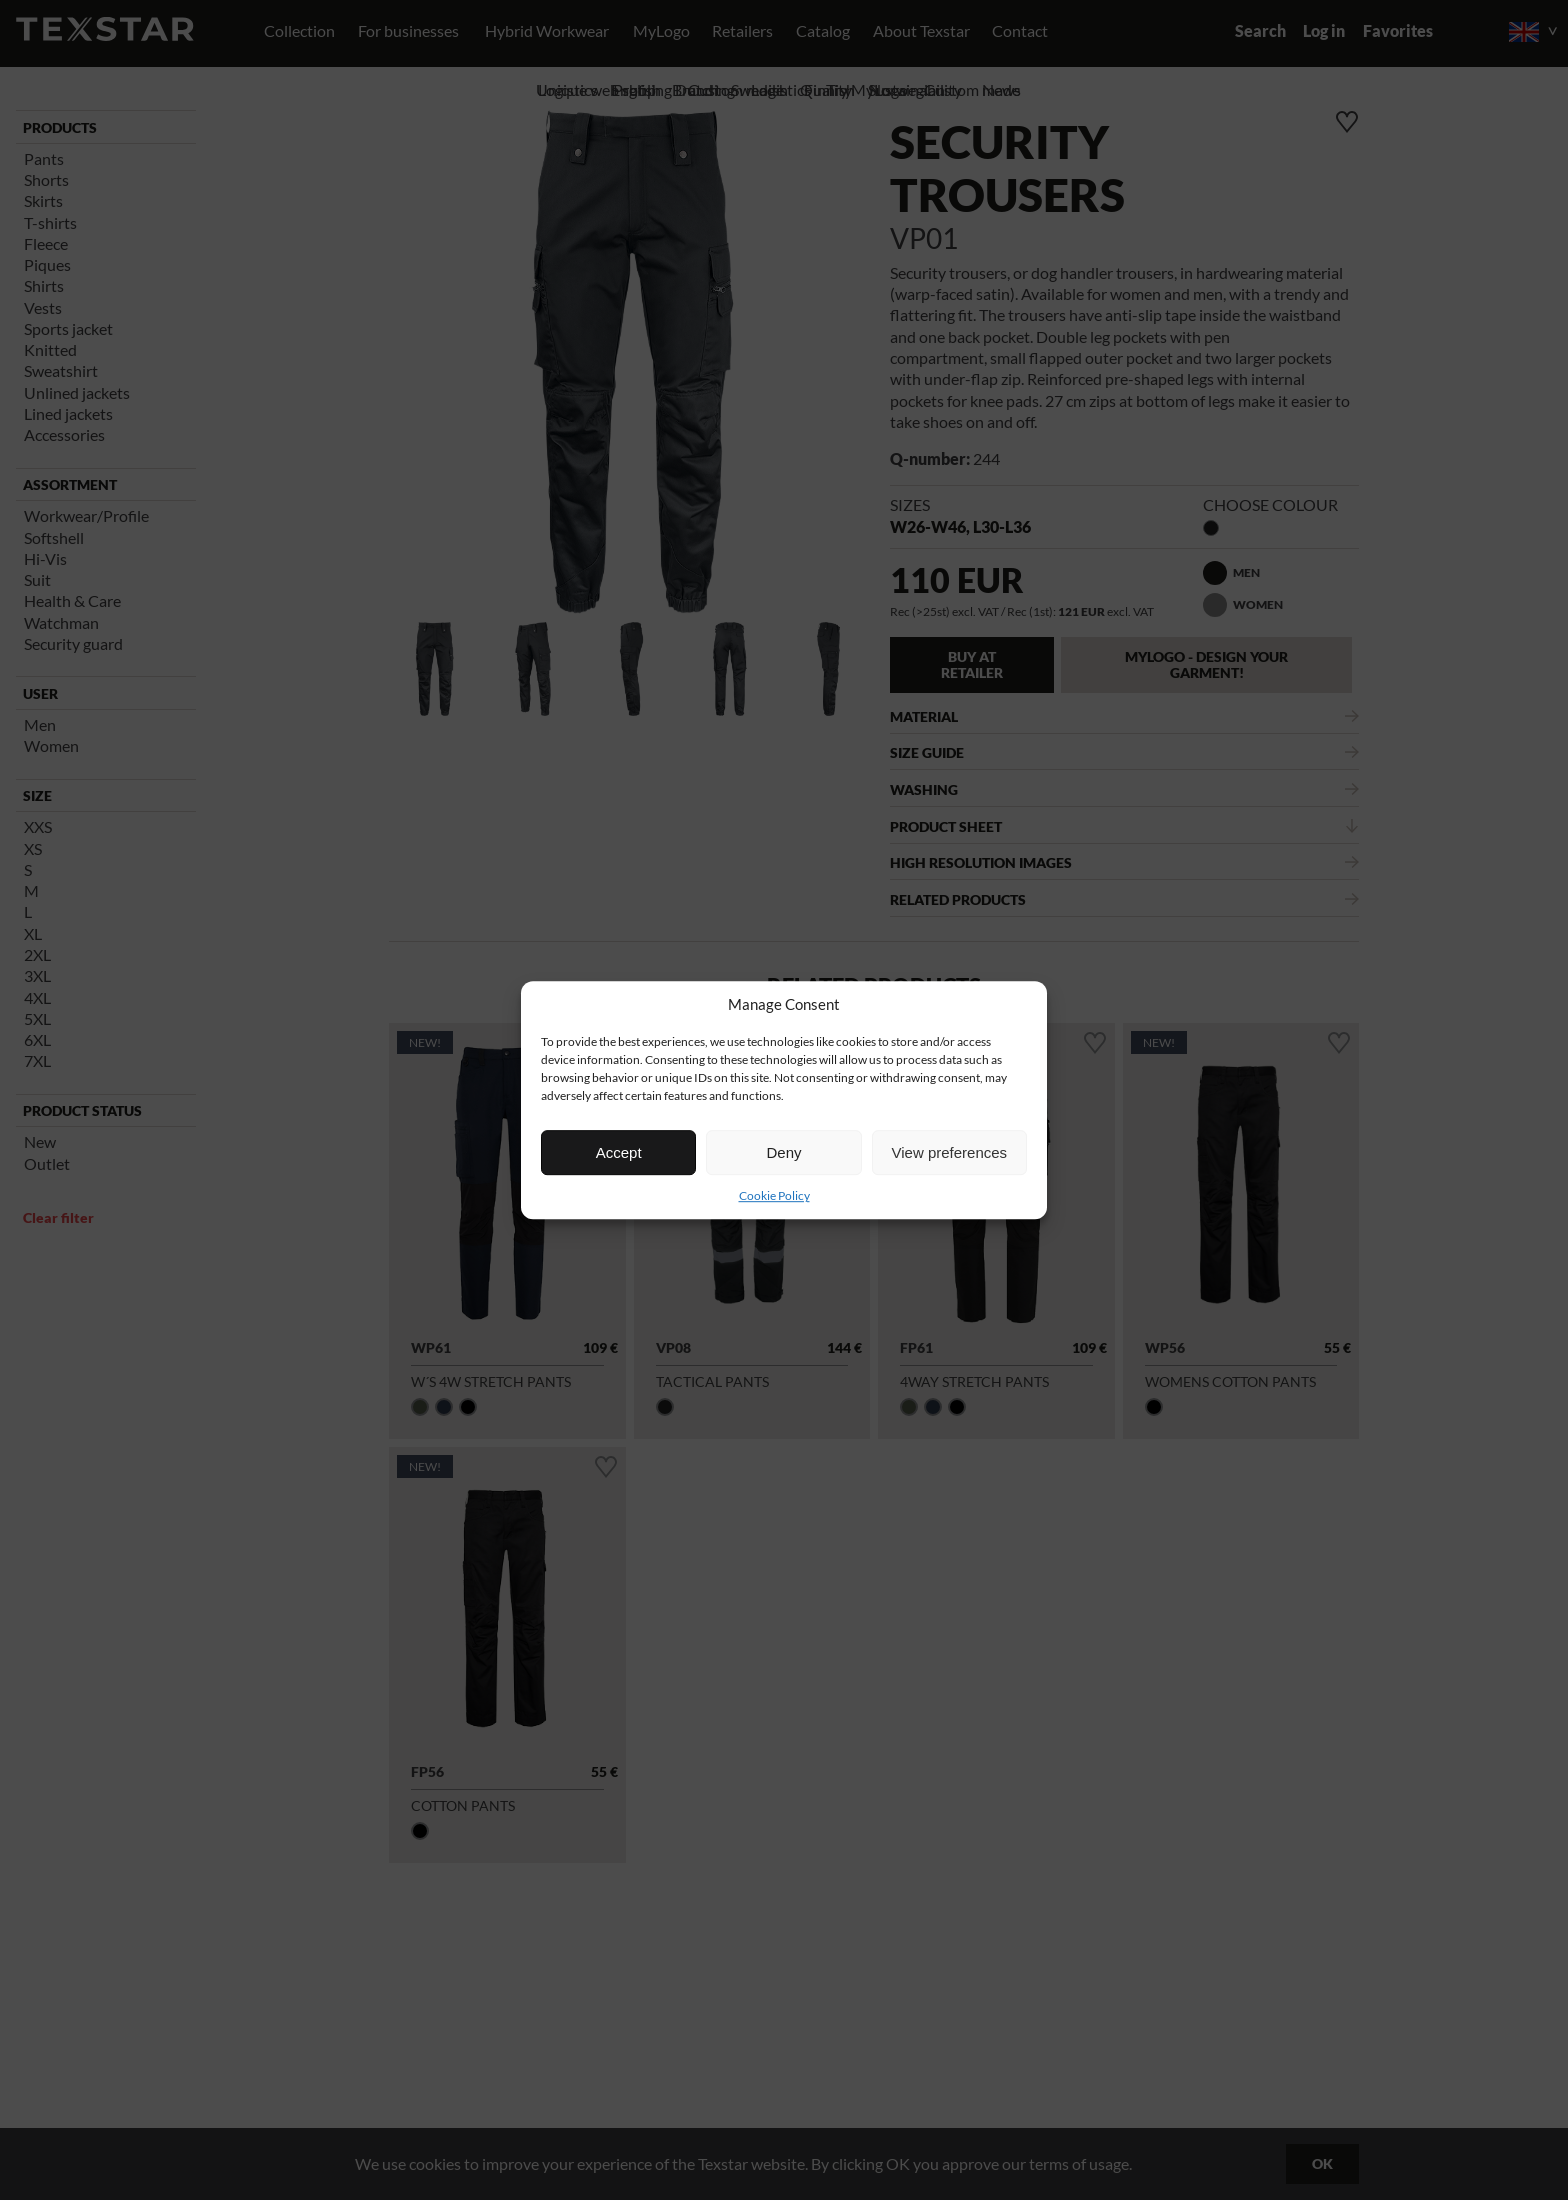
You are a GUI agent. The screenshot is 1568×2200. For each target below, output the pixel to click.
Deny (783, 1152)
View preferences (950, 1152)
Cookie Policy (774, 1195)
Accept (619, 1152)
